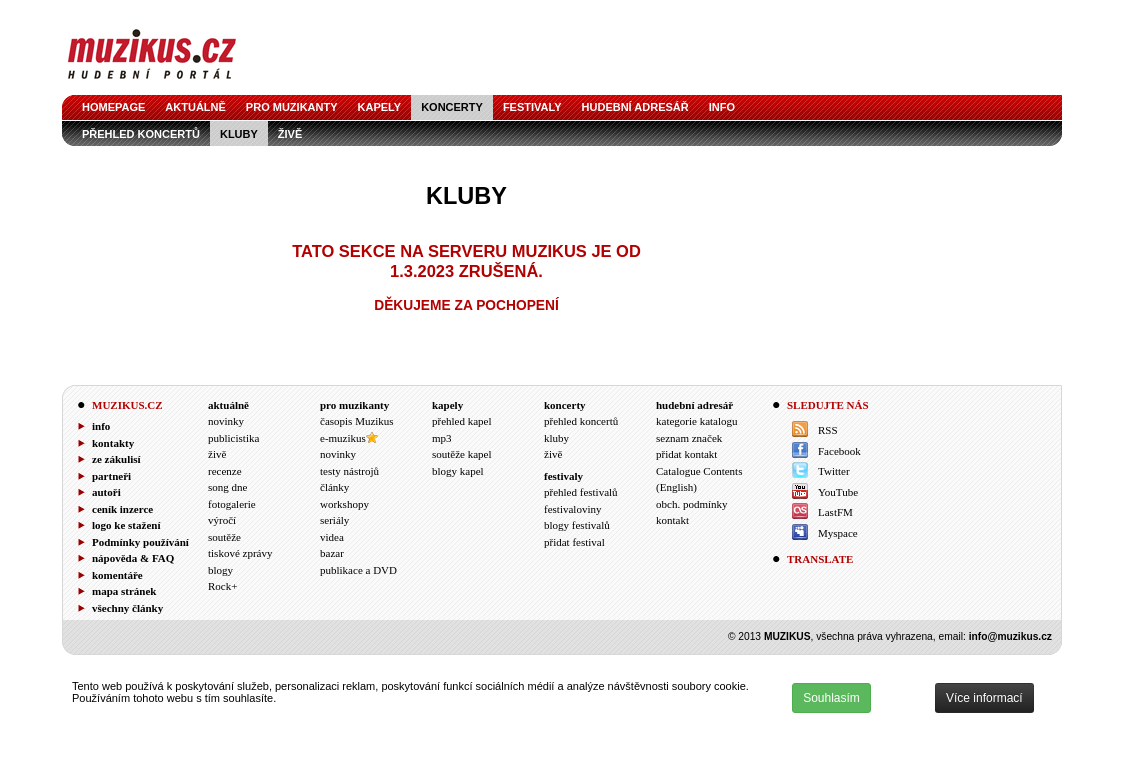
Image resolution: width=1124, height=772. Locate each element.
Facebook (839, 451)
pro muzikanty (292, 107)
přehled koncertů (141, 134)
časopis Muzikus (357, 421)
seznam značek (689, 438)
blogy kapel (458, 471)
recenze (225, 471)
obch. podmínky (692, 504)
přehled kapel (462, 421)
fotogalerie (232, 504)
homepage (113, 107)
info (722, 107)
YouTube (838, 492)
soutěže (224, 537)
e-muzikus (343, 438)
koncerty (452, 107)
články (334, 487)
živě (290, 134)
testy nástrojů (349, 471)
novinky (226, 421)
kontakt (672, 520)
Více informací (984, 698)
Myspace (838, 533)
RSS (828, 430)
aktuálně (195, 107)
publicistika (233, 438)
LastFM (835, 512)
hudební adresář (635, 107)
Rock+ (222, 586)
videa (332, 537)
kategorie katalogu (697, 421)
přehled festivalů (581, 492)
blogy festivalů (577, 525)
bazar (332, 553)
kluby (239, 134)
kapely (380, 107)
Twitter (834, 471)
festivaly (532, 107)
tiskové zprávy (240, 553)
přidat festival (574, 542)
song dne (227, 487)
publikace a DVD (358, 570)
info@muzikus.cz (1010, 636)
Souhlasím (831, 698)
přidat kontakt (686, 454)
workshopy (344, 504)
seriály (334, 520)
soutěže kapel (462, 454)
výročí (222, 520)
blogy (220, 570)
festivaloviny (572, 509)
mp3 (442, 438)
